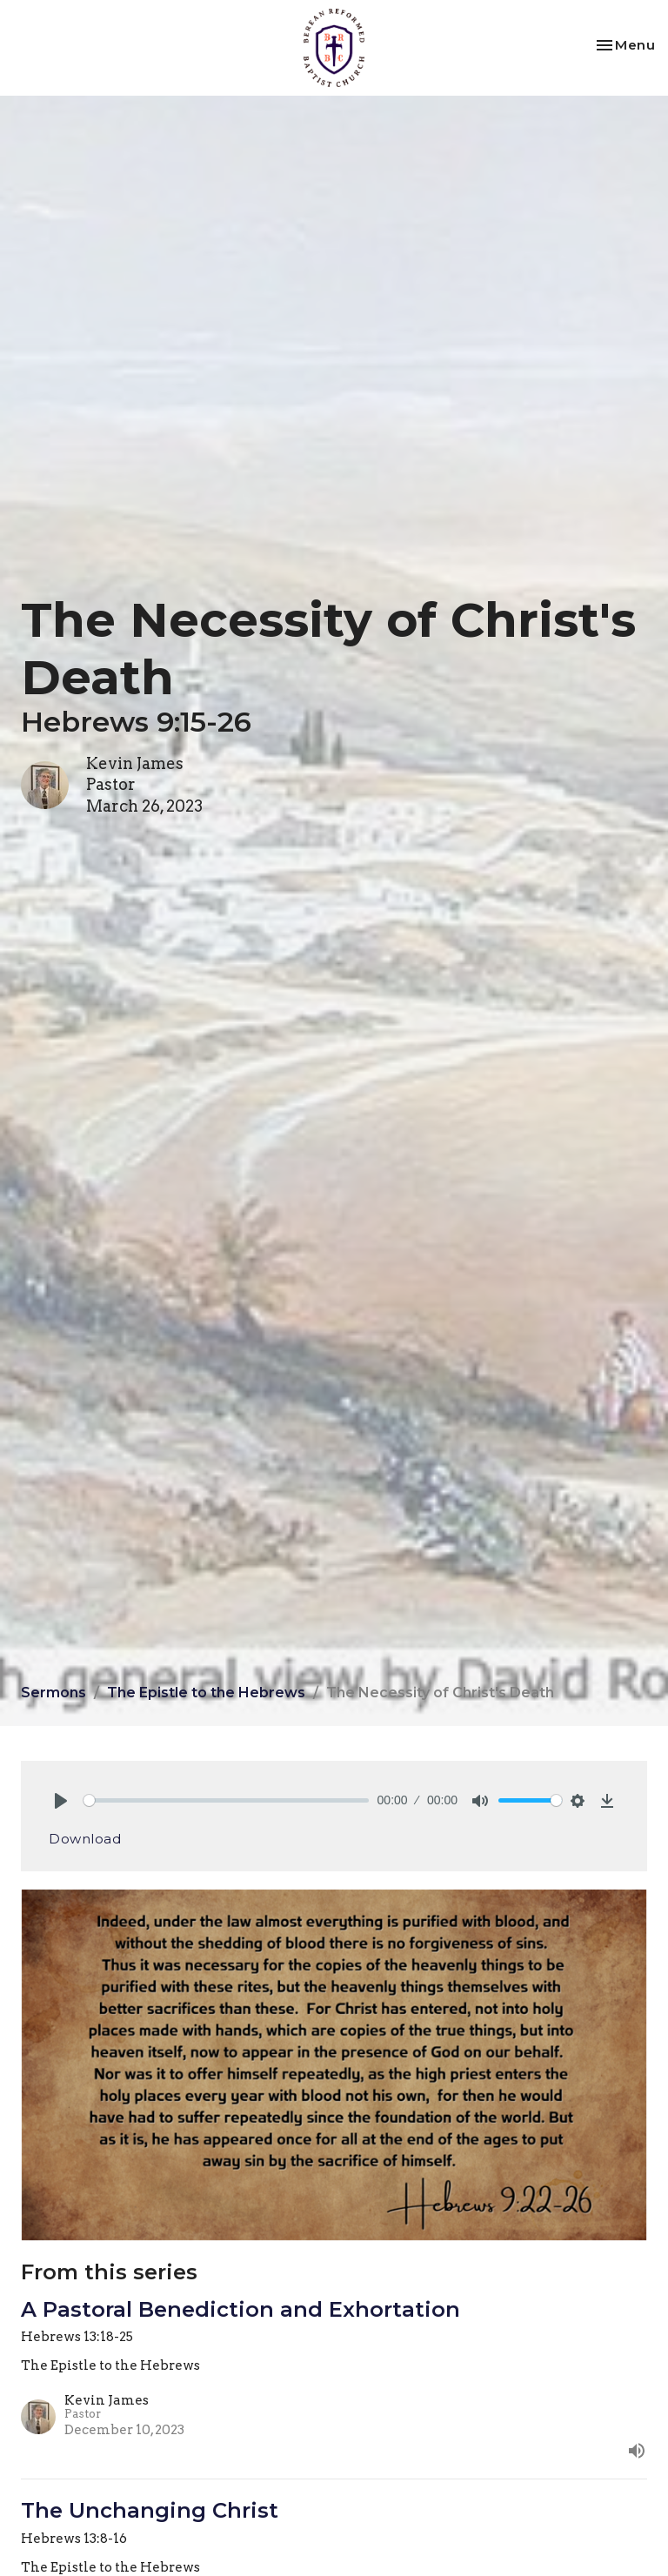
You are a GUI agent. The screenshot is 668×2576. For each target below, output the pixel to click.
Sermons (53, 1692)
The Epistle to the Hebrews (206, 1692)
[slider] (226, 1800)
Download (85, 1838)
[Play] (61, 1801)
